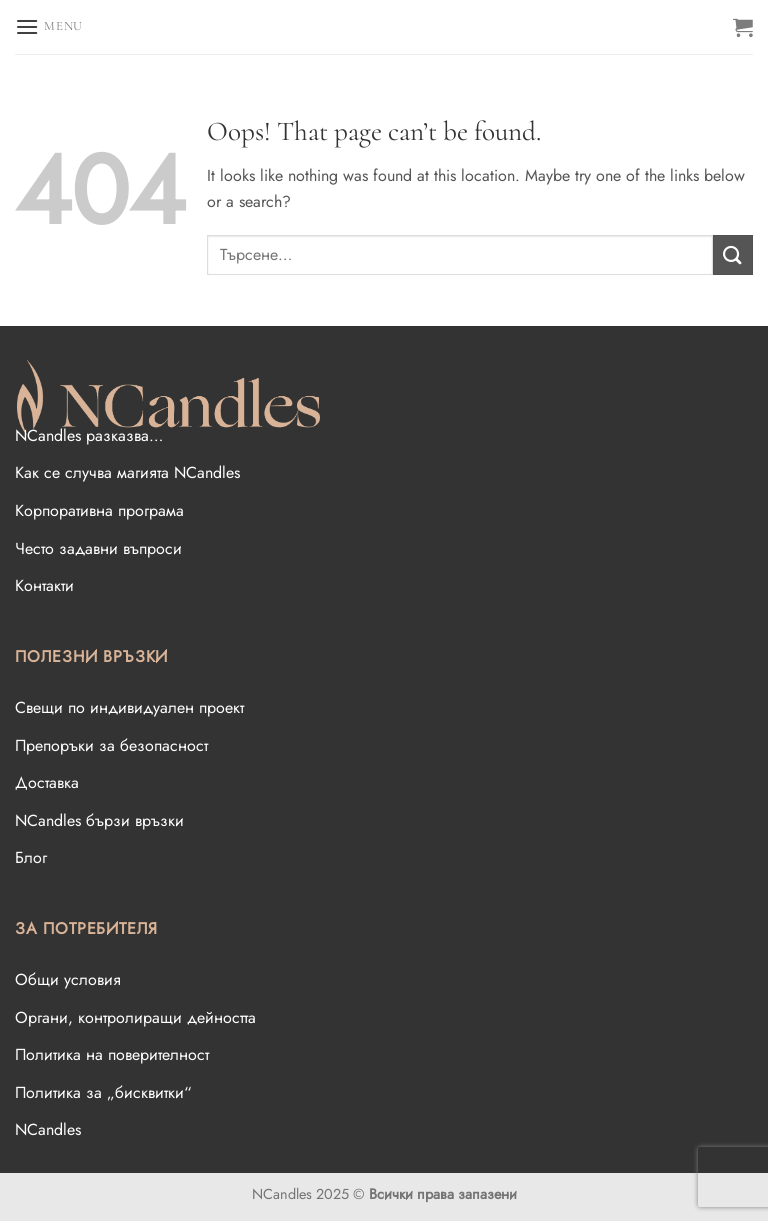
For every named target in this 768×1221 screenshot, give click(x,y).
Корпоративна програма (99, 510)
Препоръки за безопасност (111, 745)
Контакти (44, 585)
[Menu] (49, 26)
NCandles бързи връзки (99, 820)
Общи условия (68, 979)
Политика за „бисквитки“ (103, 1092)
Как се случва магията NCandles (127, 472)
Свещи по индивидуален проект (129, 707)
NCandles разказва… (89, 435)
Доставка (47, 782)
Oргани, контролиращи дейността (135, 1017)
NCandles (48, 1129)
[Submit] (733, 254)
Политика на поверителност (112, 1054)
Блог (31, 857)
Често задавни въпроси (98, 548)
